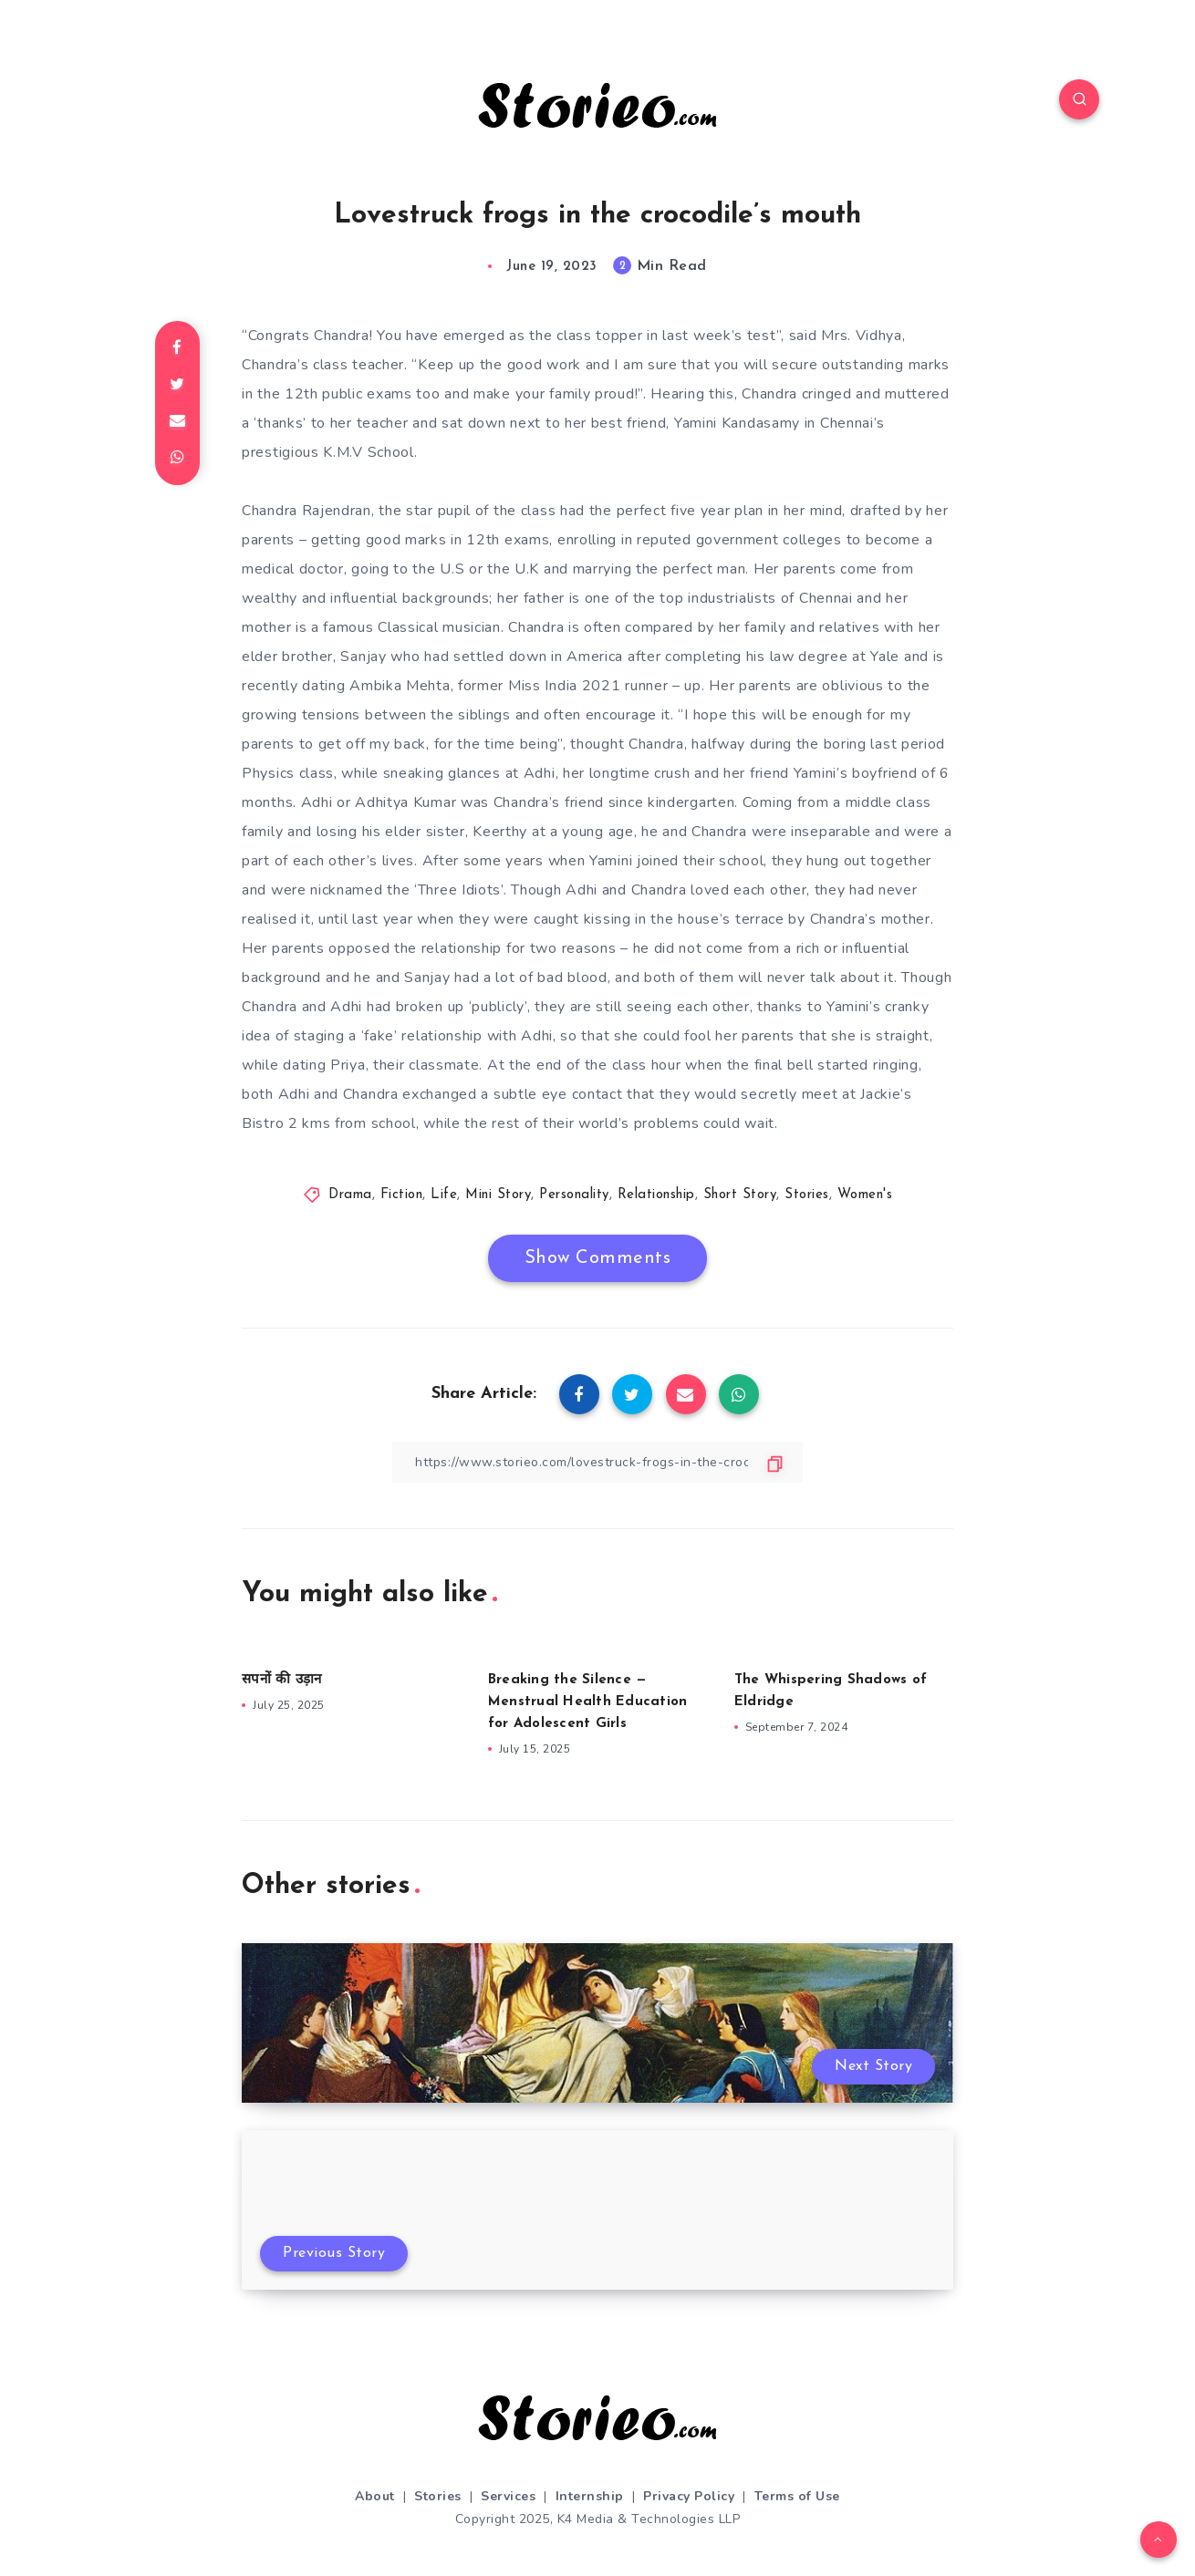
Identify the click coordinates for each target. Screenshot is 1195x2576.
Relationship (656, 1195)
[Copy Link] (597, 1462)
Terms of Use (797, 2496)
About (375, 2496)
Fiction (401, 1195)
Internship (590, 2496)
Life (444, 1195)
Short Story (740, 1195)
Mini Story (498, 1195)
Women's (865, 1195)
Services (508, 2496)
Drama (350, 1195)
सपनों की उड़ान (281, 1680)
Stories (807, 1195)
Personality (574, 1195)
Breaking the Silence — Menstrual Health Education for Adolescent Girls (588, 1702)
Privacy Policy (688, 2496)
